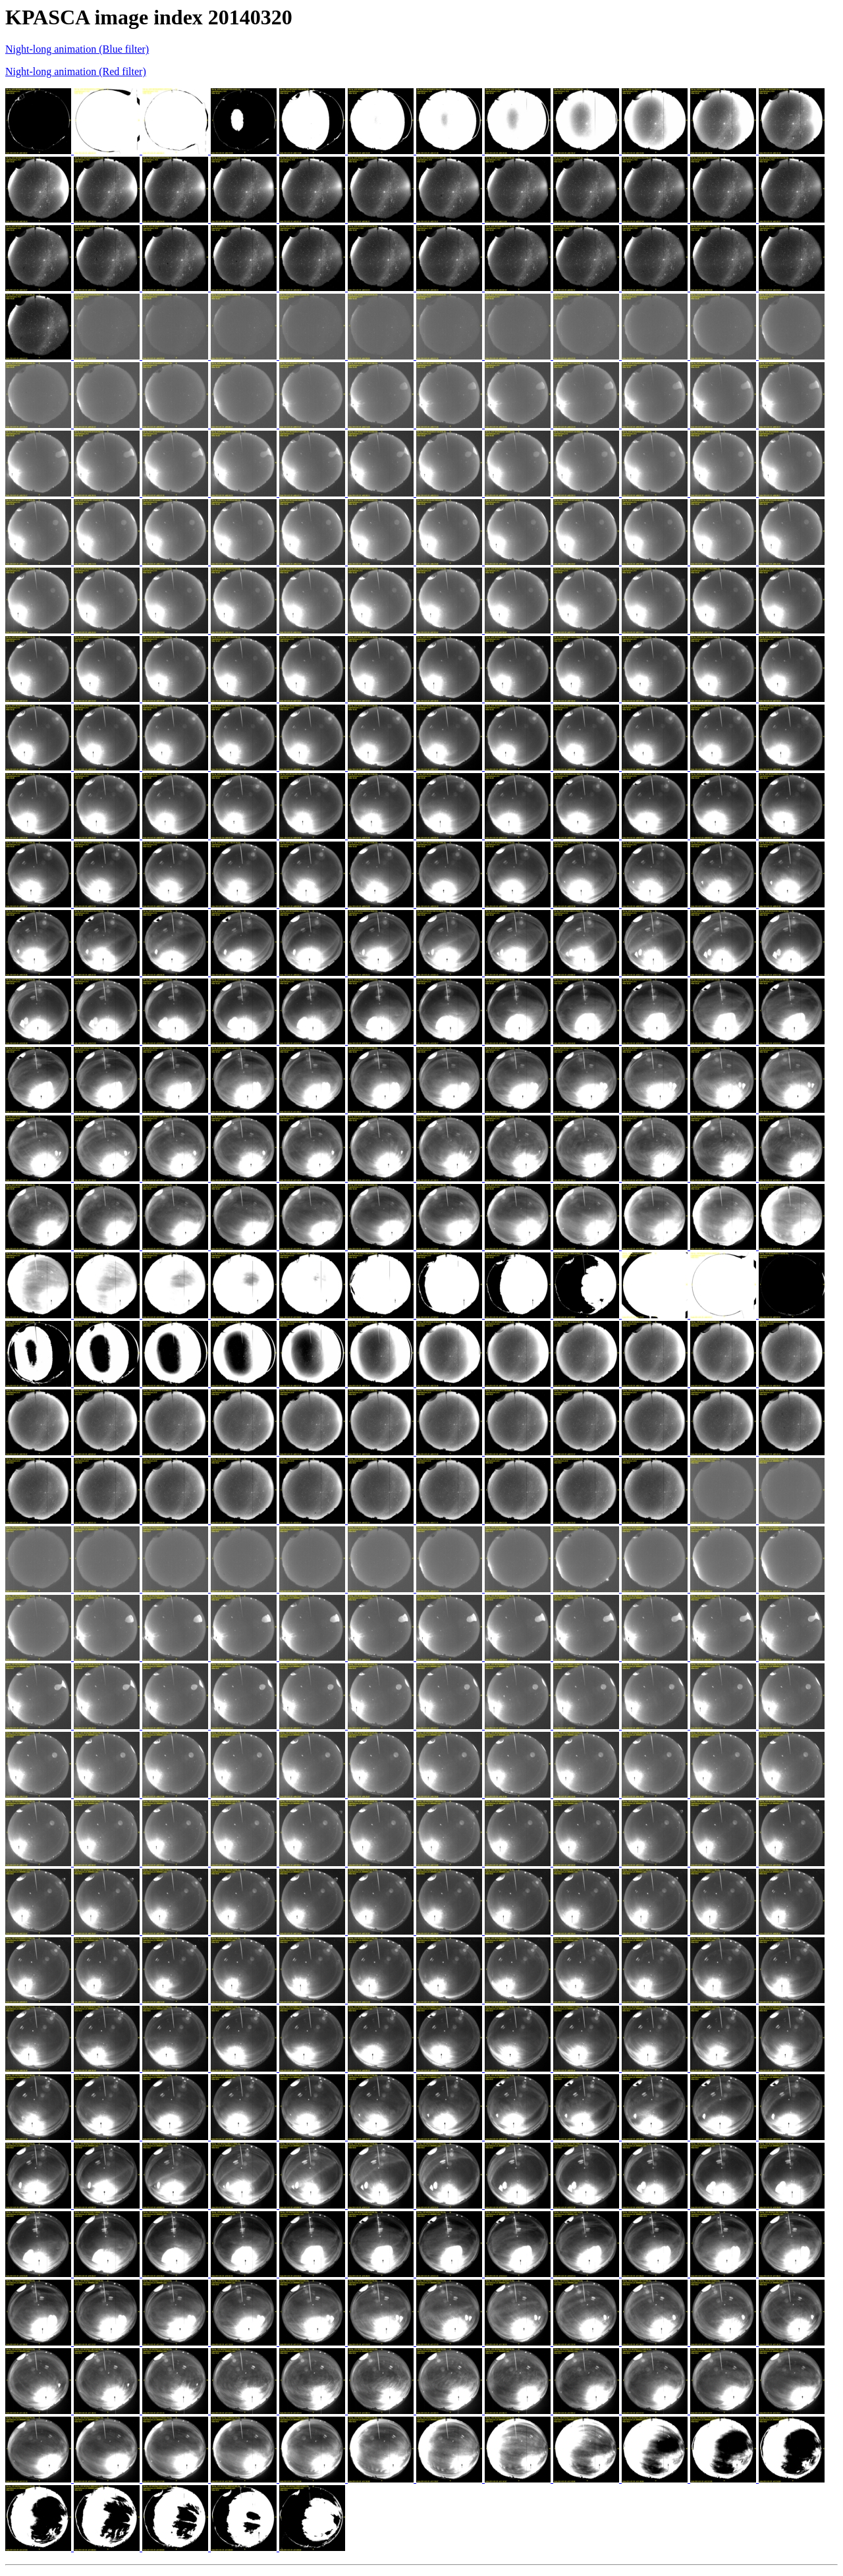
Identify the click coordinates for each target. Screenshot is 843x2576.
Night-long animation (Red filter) (75, 71)
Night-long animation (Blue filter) (77, 49)
